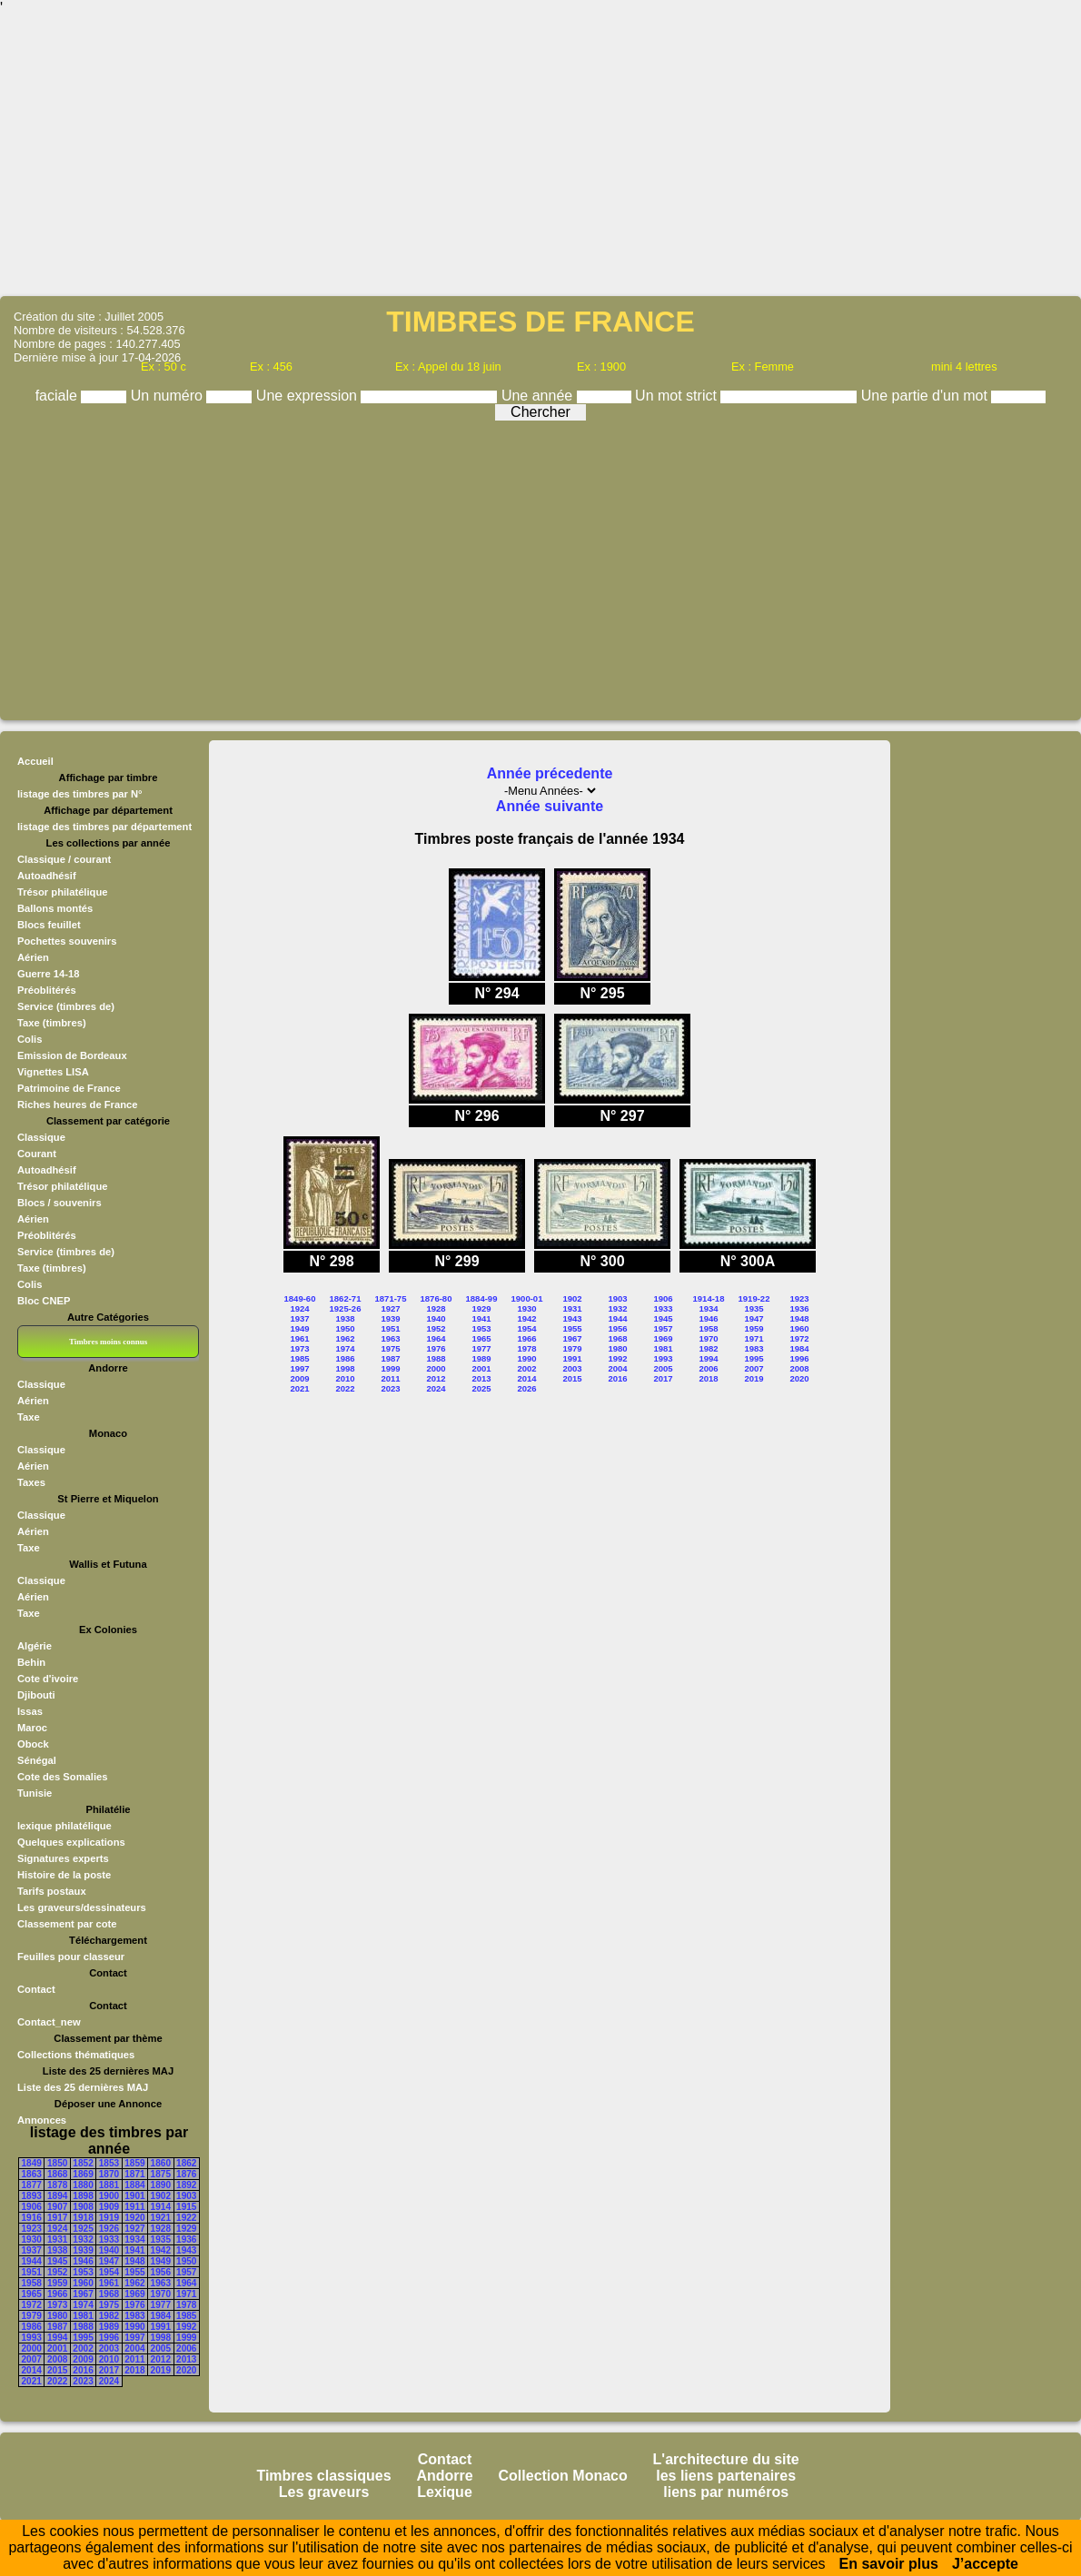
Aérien (33, 957)
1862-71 (346, 1298)
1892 (186, 2185)
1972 (32, 2305)
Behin (31, 1662)
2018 (134, 2370)
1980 (57, 2316)
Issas (30, 1711)
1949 (161, 2261)
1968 (109, 2294)
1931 (57, 2239)
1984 (161, 2316)
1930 (32, 2239)
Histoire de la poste (64, 1874)
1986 (32, 2327)
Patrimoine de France (69, 1088)
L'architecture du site (726, 2459)
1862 (186, 2163)
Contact (36, 1989)
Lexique (444, 2492)
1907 (57, 2207)
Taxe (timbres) (51, 1022)
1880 (83, 2185)
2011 (134, 2359)
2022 (57, 2381)
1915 (186, 2207)
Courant (36, 1153)
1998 (161, 2338)
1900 (109, 2196)
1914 (161, 2207)
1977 (161, 2305)
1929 (186, 2229)
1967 (83, 2294)
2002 (83, 2348)
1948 (134, 2261)
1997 (134, 2338)
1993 (32, 2338)
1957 (186, 2272)
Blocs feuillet (49, 924)
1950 (186, 2261)
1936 (186, 2239)
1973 (57, 2305)
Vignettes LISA (53, 1071)
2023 (83, 2381)
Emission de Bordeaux (72, 1055)
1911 (134, 2207)
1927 (134, 2229)
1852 (83, 2163)
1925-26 (346, 1308)
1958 (32, 2283)
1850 (57, 2163)
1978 (186, 2305)
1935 (161, 2239)
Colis (29, 1039)
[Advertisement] (541, 154)
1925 (83, 2229)
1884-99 (482, 1298)
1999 (186, 2338)
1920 (134, 2218)
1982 (109, 2316)
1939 (83, 2250)
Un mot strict (677, 395)
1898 (83, 2196)
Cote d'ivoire (47, 1678)
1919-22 (754, 1298)
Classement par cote (66, 1923)
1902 (161, 2196)
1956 (161, 2272)
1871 (134, 2174)
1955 (134, 2272)
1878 (57, 2185)
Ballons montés (55, 908)
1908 (83, 2207)
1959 (57, 2283)
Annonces (41, 2120)
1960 (83, 2283)
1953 (83, 2272)
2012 (161, 2359)
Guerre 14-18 (48, 973)
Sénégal (36, 1760)
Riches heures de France (77, 1104)
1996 (109, 2338)
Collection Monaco (563, 2475)
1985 (186, 2316)
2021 (32, 2381)
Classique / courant (64, 859)
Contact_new (49, 2021)
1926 (109, 2229)
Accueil (35, 761)
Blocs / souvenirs (59, 1202)
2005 (161, 2348)
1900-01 (527, 1298)
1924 (57, 2229)
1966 (57, 2294)
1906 (32, 2207)
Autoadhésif (46, 875)
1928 (161, 2229)
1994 (57, 2338)
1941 (134, 2250)
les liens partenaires (726, 2475)
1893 (32, 2196)
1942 (161, 2250)
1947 (109, 2261)
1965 (32, 2294)
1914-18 (709, 1298)
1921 (161, 2218)
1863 (32, 2174)
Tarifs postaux (51, 1891)
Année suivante (549, 806)
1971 (186, 2294)
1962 (134, 2283)
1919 (109, 2218)
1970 (161, 2294)
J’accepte (985, 2563)
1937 (32, 2250)
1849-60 (300, 1298)
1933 (109, 2239)
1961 (109, 2283)
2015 (57, 2370)
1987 (57, 2327)
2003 (109, 2348)
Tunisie (34, 1793)
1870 (109, 2174)
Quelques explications (71, 1842)
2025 (481, 1388)
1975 (109, 2305)
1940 (109, 2250)
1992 (186, 2327)
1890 (161, 2185)
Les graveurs (324, 2492)
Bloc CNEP (43, 1300)
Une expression (309, 395)
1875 (161, 2174)
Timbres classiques (323, 2475)
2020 (186, 2370)
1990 (134, 2327)
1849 (32, 2163)
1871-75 (391, 1298)
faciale (58, 395)
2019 (161, 2370)
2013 (186, 2359)
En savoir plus (888, 2563)
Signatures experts (63, 1858)
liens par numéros (725, 2492)
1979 (32, 2316)
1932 (83, 2239)
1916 (32, 2218)
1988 (83, 2327)
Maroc (32, 1727)
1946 (83, 2261)
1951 (32, 2272)
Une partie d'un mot (926, 395)
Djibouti (36, 1694)
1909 (109, 2207)
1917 (57, 2218)
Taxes (31, 1482)
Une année (539, 395)
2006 (186, 2348)
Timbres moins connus (108, 1341)
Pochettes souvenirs (66, 941)
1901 (134, 2196)
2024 (109, 2381)
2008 (57, 2359)
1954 (109, 2272)
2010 (109, 2359)
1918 (83, 2218)
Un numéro (169, 395)
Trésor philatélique (62, 892)
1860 (161, 2163)
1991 (161, 2327)
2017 (109, 2370)
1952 (57, 2272)
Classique (41, 1137)
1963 (161, 2283)
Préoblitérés (46, 990)
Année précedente (550, 773)
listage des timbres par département (104, 826)
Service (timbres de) (65, 1006)
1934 (134, 2239)
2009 (83, 2359)
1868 (57, 2174)
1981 (83, 2316)
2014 (32, 2370)
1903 (186, 2196)
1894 (57, 2196)
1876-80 (436, 1298)
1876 (186, 2174)
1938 (57, 2250)
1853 (109, 2163)
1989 (109, 2327)
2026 (526, 1388)
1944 (32, 2261)
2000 (32, 2348)
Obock (33, 1744)
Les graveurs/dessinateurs (81, 1907)
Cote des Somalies (62, 1776)
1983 (134, 2316)
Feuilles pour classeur (70, 1956)
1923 (32, 2229)
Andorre (444, 2475)
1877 (32, 2185)
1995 (83, 2338)
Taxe (28, 1417)
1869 (83, 2174)
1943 (186, 2250)
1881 (109, 2185)
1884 (134, 2185)
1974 (83, 2305)
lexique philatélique (64, 1825)
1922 (186, 2218)
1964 (186, 2283)
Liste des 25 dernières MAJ (82, 2087)
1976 (134, 2305)
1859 (134, 2163)
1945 (57, 2261)
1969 (134, 2294)
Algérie (34, 1645)
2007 (32, 2359)
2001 (57, 2348)
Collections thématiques (75, 2054)
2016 (83, 2370)
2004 (134, 2348)
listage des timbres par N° (80, 793)
